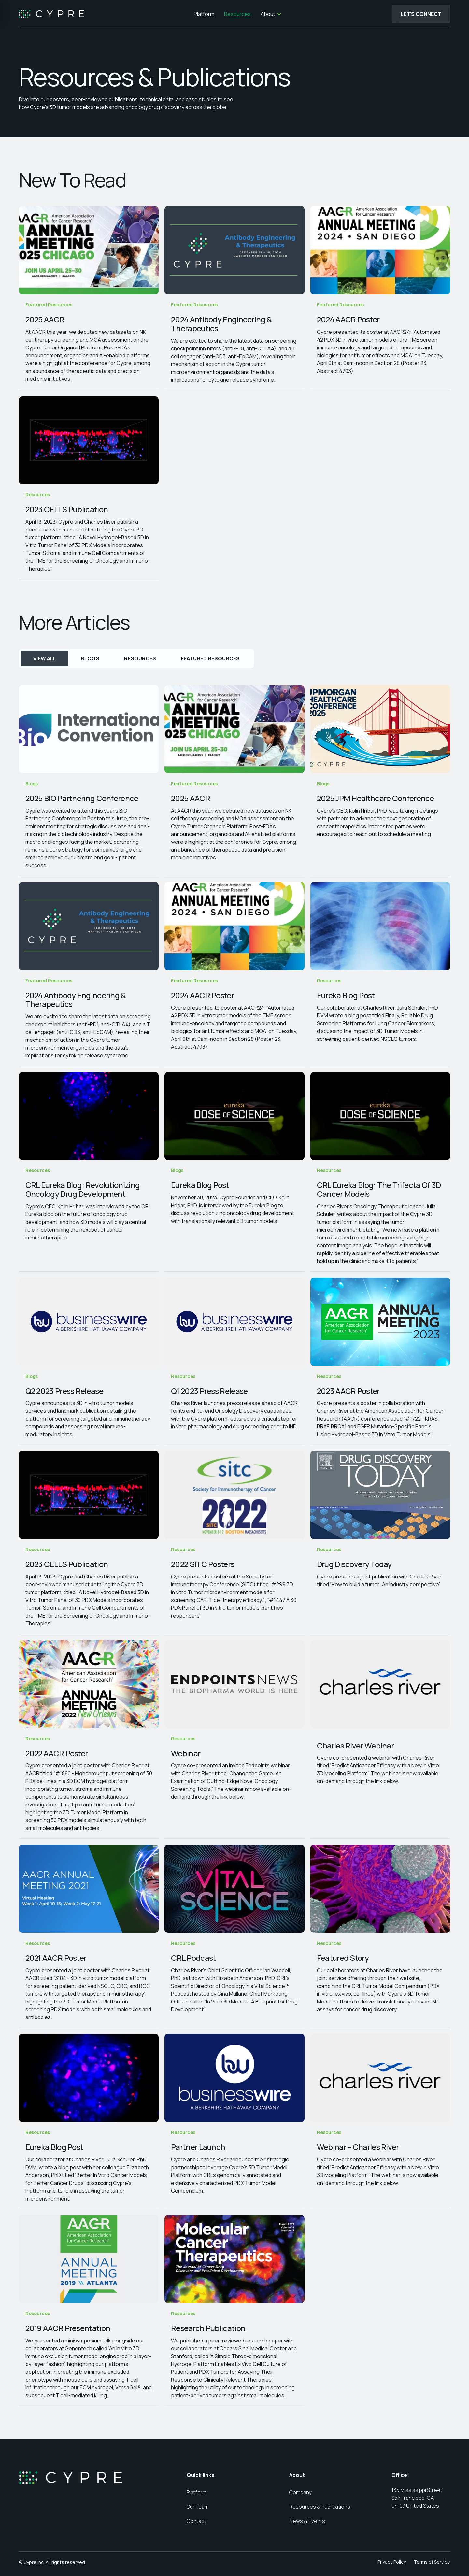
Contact (196, 2521)
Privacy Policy (391, 2562)
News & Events (307, 2521)
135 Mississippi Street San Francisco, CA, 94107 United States (417, 2497)
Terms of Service (432, 2562)
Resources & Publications (319, 2506)
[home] (51, 14)
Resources (236, 14)
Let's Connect (421, 14)
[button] (271, 14)
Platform (203, 14)
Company (300, 2492)
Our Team (198, 2506)
